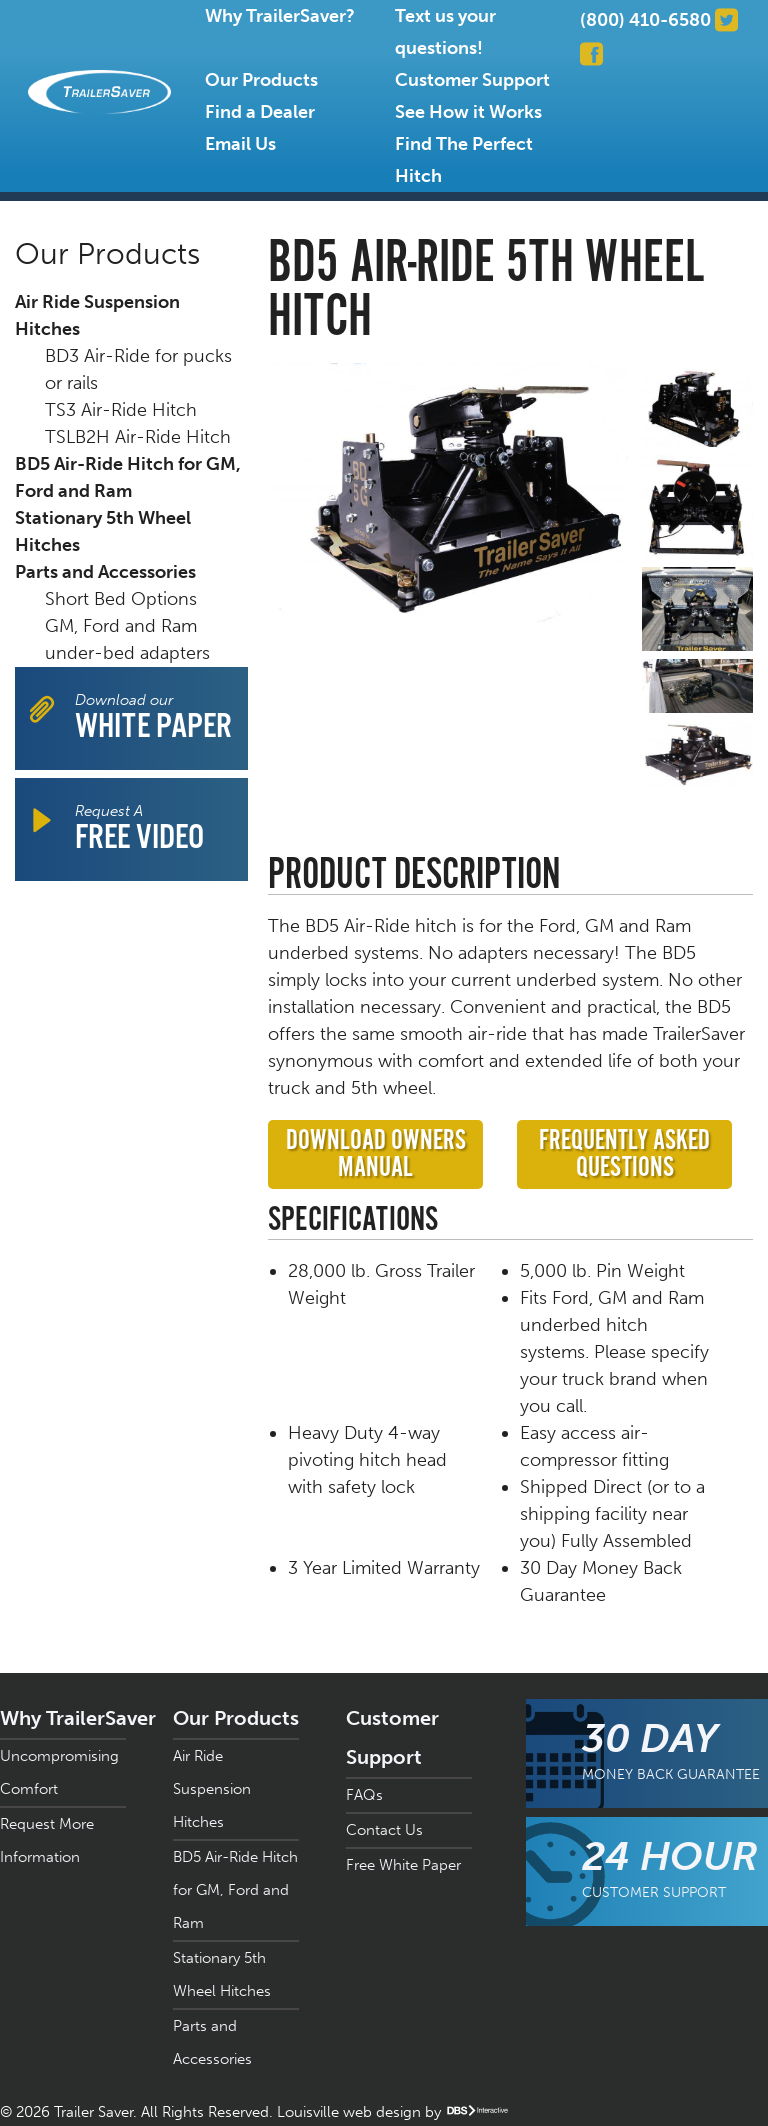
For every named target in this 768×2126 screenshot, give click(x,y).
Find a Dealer (260, 112)
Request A (139, 829)
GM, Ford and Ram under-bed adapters (127, 639)
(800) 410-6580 (645, 20)
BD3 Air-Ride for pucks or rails (138, 369)
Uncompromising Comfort (59, 1772)
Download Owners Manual (376, 1154)
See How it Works (468, 112)
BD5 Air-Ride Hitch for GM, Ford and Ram (128, 477)
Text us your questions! (445, 32)
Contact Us (384, 1830)
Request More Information (47, 1840)
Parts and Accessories (105, 572)
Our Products (261, 80)
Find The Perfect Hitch (464, 160)
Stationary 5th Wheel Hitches (103, 531)
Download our (153, 718)
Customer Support (472, 80)
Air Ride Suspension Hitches (97, 315)
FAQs (364, 1795)
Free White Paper (403, 1865)
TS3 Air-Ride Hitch (121, 410)
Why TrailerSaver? (280, 16)
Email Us (240, 144)
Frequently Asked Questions (624, 1154)
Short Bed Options (121, 599)
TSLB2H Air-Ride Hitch (138, 437)
